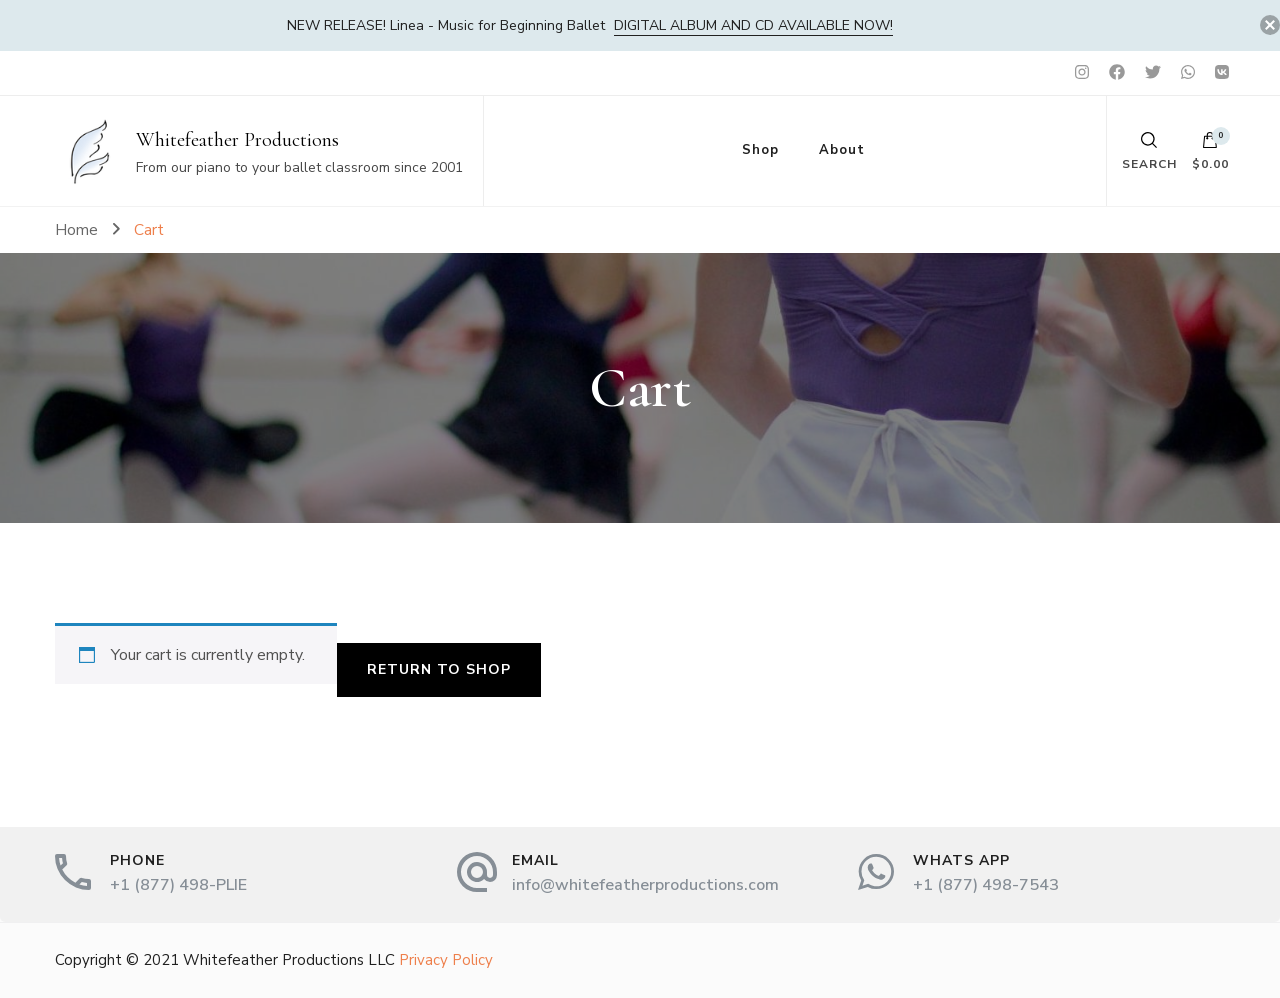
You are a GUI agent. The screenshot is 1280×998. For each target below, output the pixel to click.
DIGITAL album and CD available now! (753, 25)
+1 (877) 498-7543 (986, 885)
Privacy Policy (446, 960)
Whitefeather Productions (237, 140)
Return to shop (439, 669)
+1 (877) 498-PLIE (178, 885)
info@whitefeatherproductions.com (645, 885)
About (842, 150)
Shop (760, 150)
